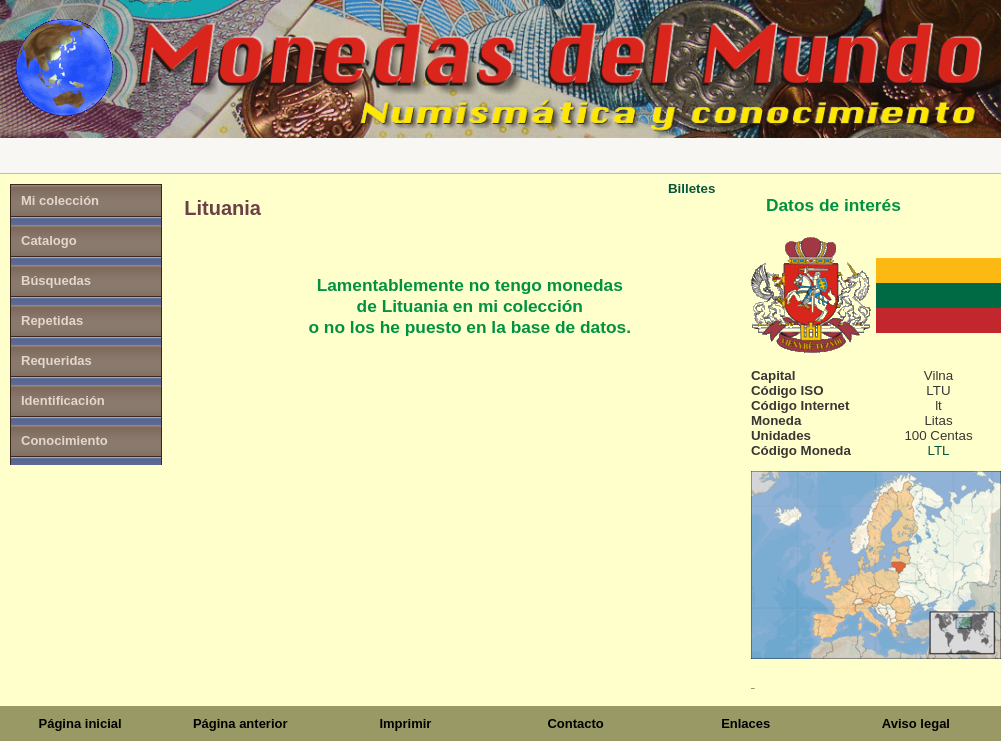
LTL (938, 450)
